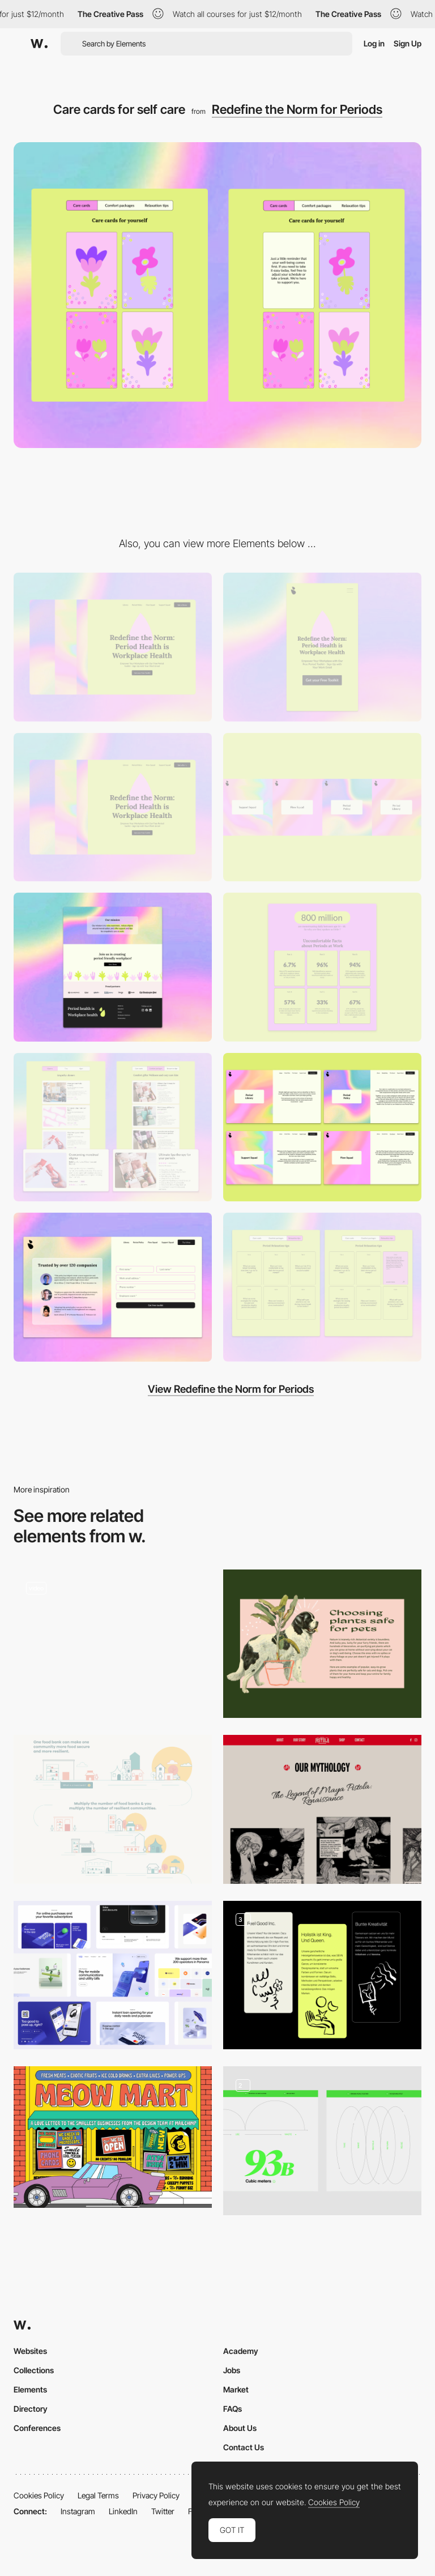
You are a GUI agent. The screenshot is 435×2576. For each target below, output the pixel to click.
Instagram (78, 2511)
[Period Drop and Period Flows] (113, 807)
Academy (240, 2351)
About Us (240, 2428)
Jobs (231, 2370)
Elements (30, 2389)
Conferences (37, 2428)
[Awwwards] (39, 43)
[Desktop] (113, 647)
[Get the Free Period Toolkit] (113, 1287)
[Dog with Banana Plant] (322, 1644)
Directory (31, 2408)
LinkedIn (123, 2511)
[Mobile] (322, 647)
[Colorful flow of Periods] (322, 807)
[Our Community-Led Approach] (113, 1809)
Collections (34, 2370)
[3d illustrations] (113, 1975)
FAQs (232, 2408)
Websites (30, 2351)
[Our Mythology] (322, 1809)
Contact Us (243, 2447)
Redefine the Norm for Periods (297, 109)
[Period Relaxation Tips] (322, 1287)
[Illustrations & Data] (322, 2140)
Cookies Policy (39, 2495)
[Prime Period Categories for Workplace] (322, 1127)
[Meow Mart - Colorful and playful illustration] (113, 2137)
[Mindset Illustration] (322, 1975)
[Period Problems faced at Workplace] (322, 967)
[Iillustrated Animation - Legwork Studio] (113, 1640)
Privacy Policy (156, 2495)
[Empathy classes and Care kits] (113, 1127)
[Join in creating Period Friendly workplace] (113, 967)
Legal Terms (98, 2495)
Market (236, 2389)
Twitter (162, 2511)
